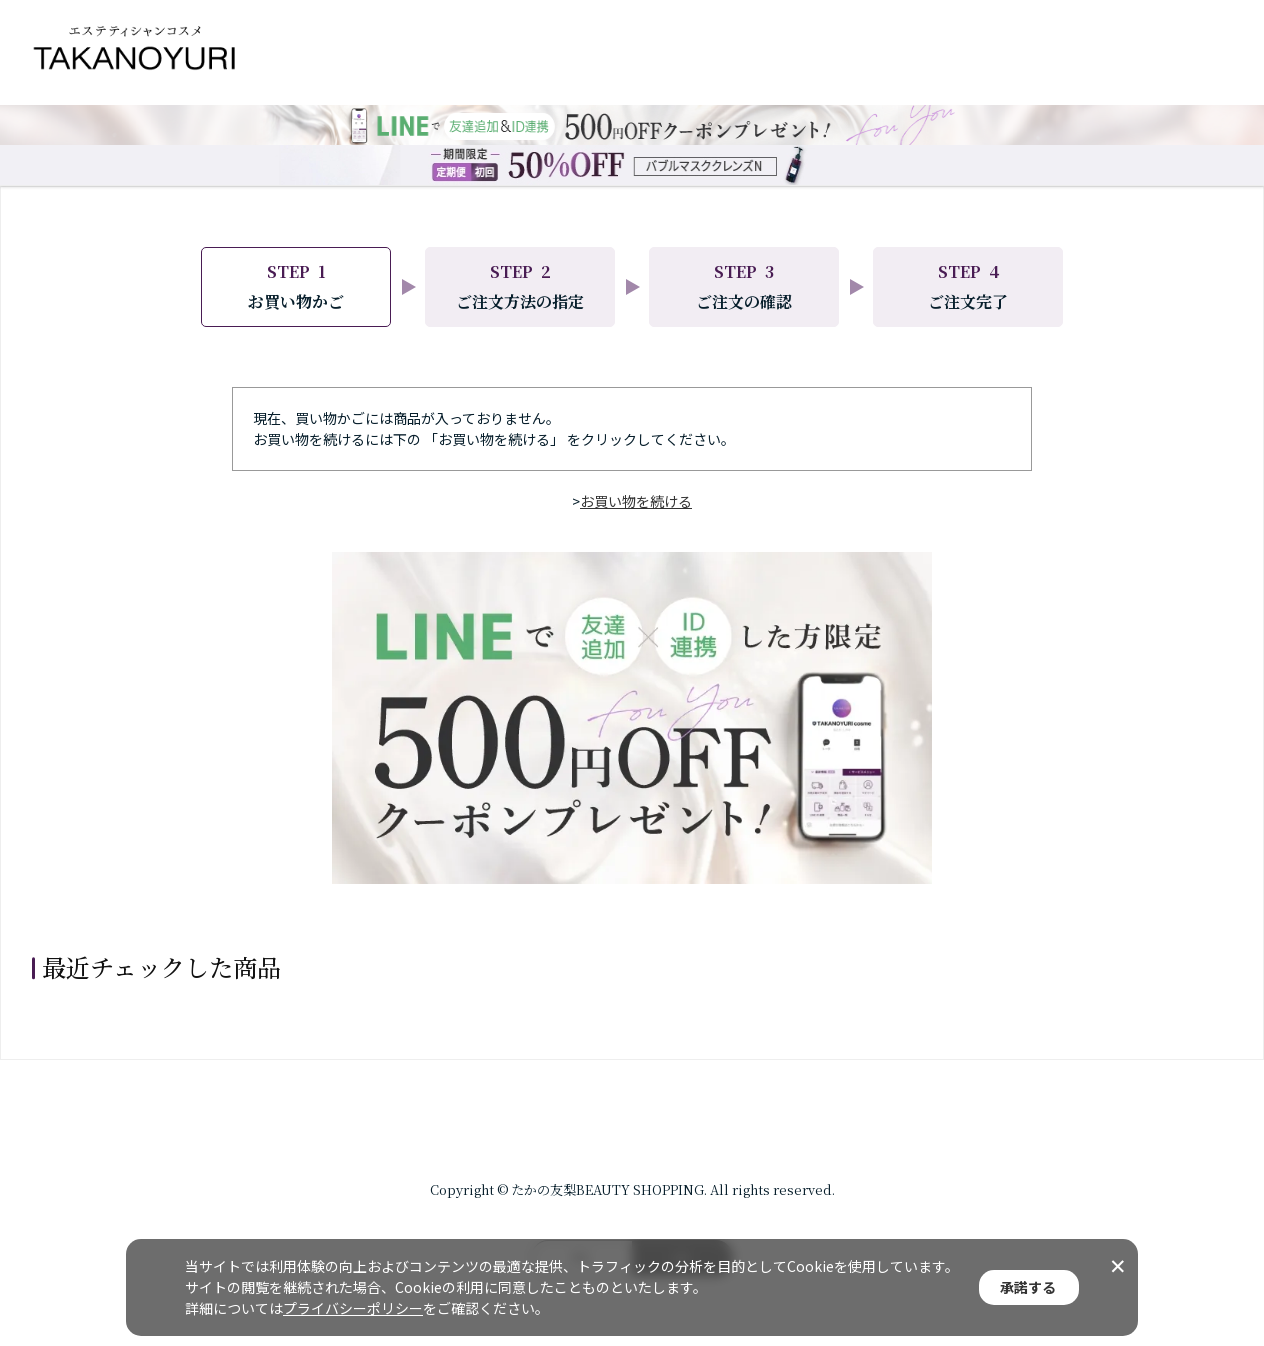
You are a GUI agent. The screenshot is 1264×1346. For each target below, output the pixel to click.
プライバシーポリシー (353, 1308)
